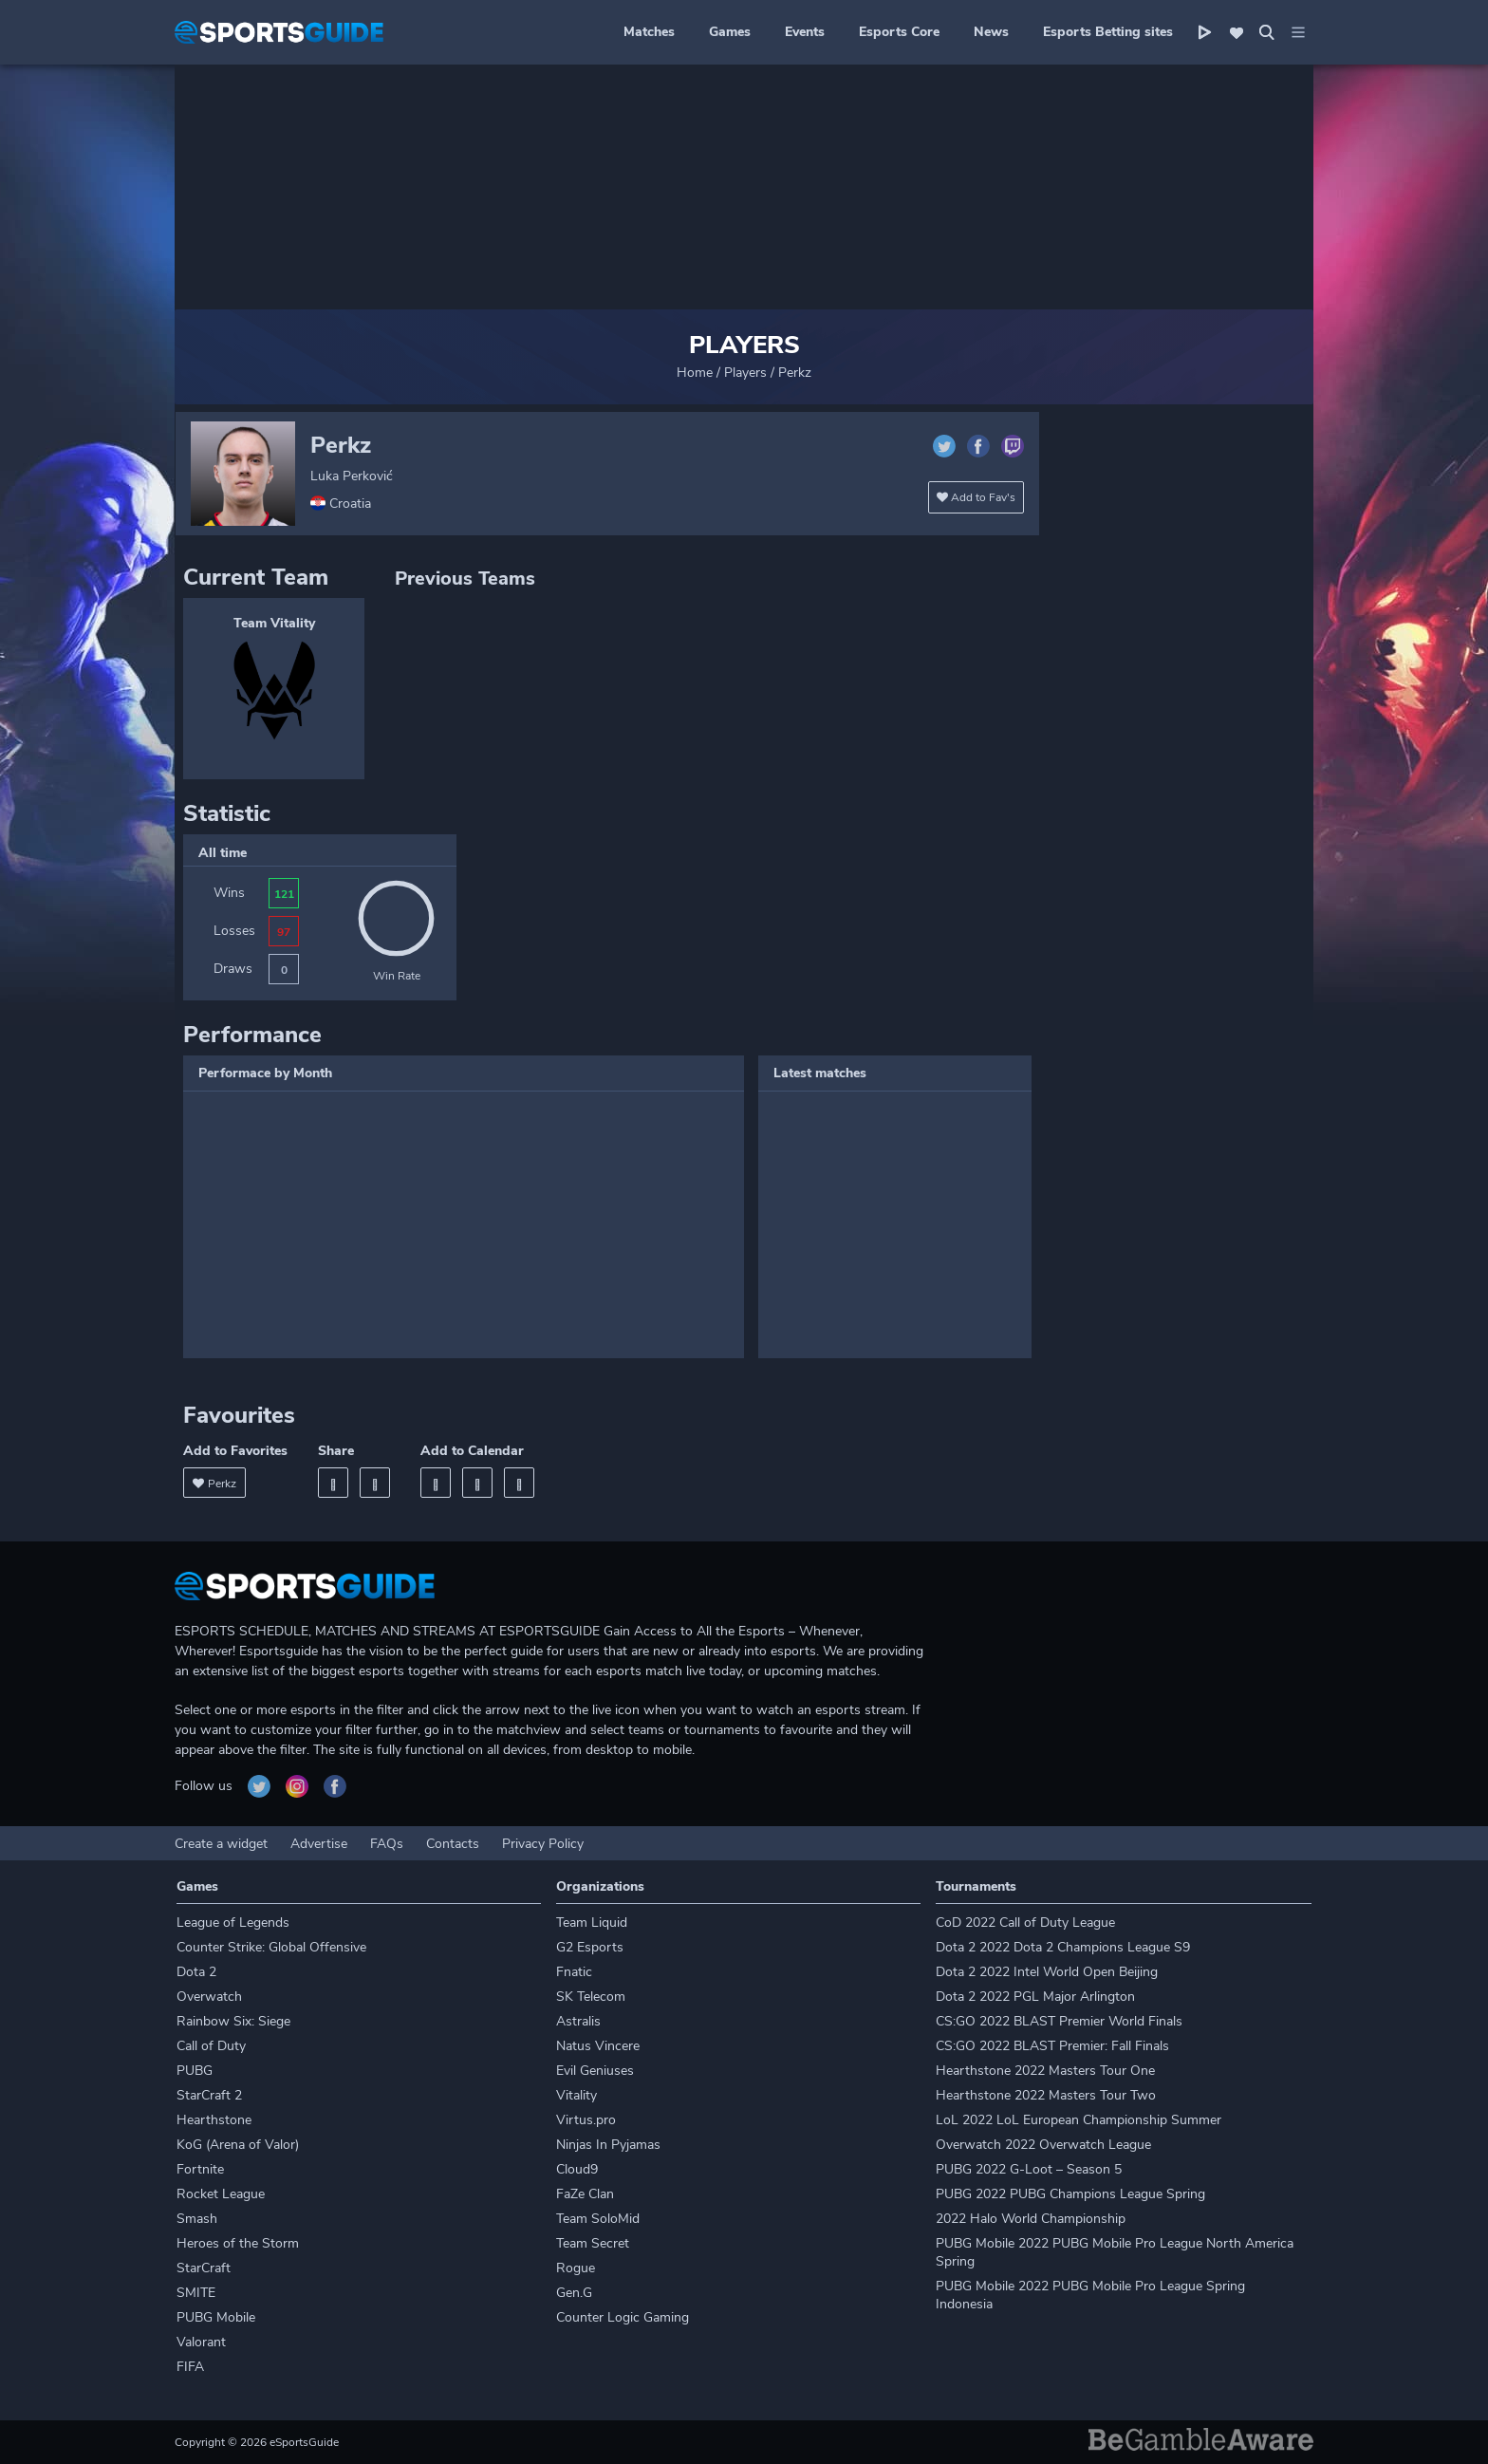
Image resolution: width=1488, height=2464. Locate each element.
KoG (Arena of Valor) (238, 2145)
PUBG (195, 2071)
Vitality (576, 2095)
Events (805, 32)
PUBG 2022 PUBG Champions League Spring (1070, 2194)
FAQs (386, 1844)
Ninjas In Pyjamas (608, 2145)
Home (695, 373)
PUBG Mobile (216, 2317)
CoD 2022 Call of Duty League (1025, 1922)
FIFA (190, 2367)
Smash (197, 2219)
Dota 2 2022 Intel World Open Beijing (1047, 1972)
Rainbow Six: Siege (233, 2021)
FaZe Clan (585, 2194)
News (991, 32)
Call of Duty (211, 2046)
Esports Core (899, 32)
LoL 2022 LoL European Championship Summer (1078, 2120)
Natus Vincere (598, 2046)
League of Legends (233, 1922)
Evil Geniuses (595, 2071)
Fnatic (574, 1972)
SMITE (196, 2293)
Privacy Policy (543, 1844)
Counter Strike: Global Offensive (271, 1947)
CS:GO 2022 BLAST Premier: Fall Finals (1052, 2046)
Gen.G (574, 2293)
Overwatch (209, 1997)
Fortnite (200, 2169)
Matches (649, 32)
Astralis (578, 2021)
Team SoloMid (598, 2219)
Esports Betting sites (1108, 32)
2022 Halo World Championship (1030, 2219)
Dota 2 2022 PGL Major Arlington (1035, 1997)
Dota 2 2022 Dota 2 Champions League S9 (1063, 1947)
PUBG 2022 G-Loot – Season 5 (1029, 2169)
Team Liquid (591, 1922)
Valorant (201, 2342)
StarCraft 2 (209, 2095)
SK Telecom (590, 1997)
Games (730, 32)
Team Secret (592, 2243)
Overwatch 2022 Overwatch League (1043, 2145)
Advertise (318, 1844)
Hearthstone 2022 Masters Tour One (1045, 2071)
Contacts (452, 1844)
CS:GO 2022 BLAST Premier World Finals (1059, 2021)
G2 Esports (589, 1947)
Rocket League (221, 2194)
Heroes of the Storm (238, 2243)
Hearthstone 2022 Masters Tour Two (1046, 2095)
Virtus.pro (586, 2120)
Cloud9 (577, 2169)
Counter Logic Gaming (622, 2317)
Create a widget (221, 1844)
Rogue (575, 2268)
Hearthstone (214, 2120)
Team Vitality (274, 623)
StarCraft (204, 2268)
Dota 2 (196, 1972)
